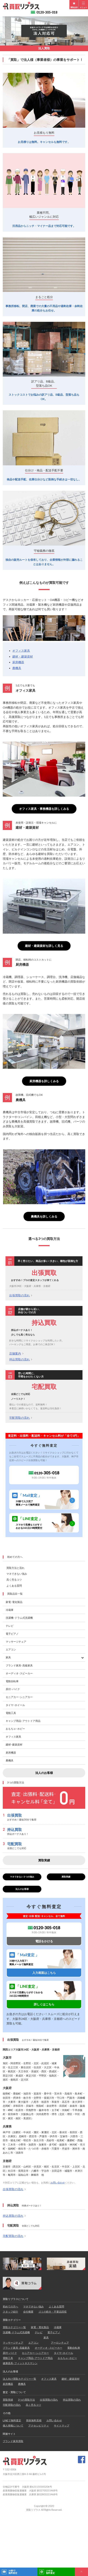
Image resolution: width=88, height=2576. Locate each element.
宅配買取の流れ (19, 1417)
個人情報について (13, 2425)
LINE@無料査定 (50, 2571)
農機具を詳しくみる (44, 1216)
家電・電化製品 (40, 2327)
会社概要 (28, 2311)
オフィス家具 (21, 650)
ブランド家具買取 (13, 2441)
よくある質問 (14, 1585)
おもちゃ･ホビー (67, 2358)
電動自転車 (73, 2347)
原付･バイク (10, 2352)
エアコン (33, 2342)
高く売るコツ (14, 1579)
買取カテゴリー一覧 (14, 2327)
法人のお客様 (44, 1772)
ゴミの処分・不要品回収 (52, 2311)
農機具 (16, 668)
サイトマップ (61, 2425)
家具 (46, 2337)
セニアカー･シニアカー (35, 2352)
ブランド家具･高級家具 (16, 2347)
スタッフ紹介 (10, 2311)
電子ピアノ (53, 2332)
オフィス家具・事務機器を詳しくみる (44, 808)
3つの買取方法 (26, 2399)
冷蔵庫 (58, 2327)
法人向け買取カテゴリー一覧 (19, 2378)
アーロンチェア (60, 2342)
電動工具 (8, 2358)
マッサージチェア (13, 2342)
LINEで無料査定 (12, 2420)
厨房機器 (18, 662)
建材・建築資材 (22, 656)
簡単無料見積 (34, 2420)
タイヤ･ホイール (63, 2352)
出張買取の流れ (19, 1295)
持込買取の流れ (19, 1359)
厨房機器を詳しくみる (44, 1081)
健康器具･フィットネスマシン (20, 2363)
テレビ (38, 2332)
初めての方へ (10, 2306)
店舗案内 (15, 1353)
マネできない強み (16, 1573)
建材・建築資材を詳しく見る (44, 945)
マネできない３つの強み (22, 1876)
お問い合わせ (58, 2182)
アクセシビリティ (38, 2425)
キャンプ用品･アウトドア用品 (35, 2358)
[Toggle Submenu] (82, 1657)
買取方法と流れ (15, 1567)
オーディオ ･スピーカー (48, 2347)
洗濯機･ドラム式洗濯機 (16, 2332)
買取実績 (44, 1860)
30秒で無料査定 (12, 2571)
